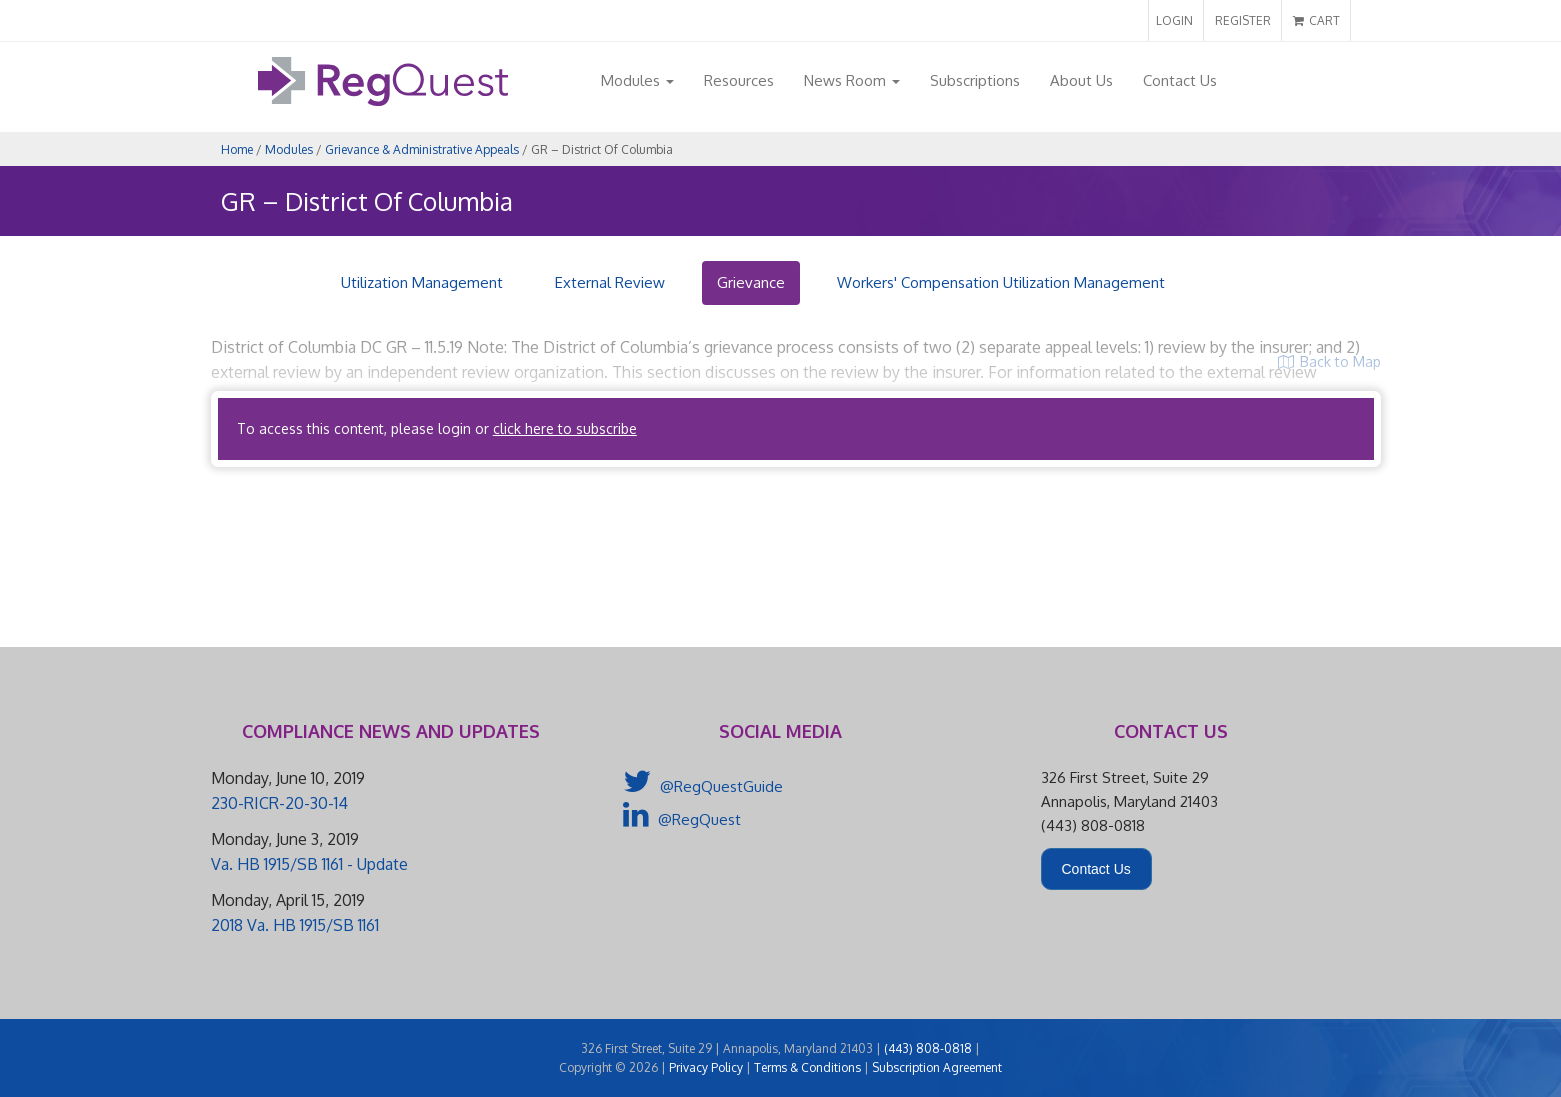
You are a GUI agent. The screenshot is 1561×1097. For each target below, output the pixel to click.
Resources (739, 80)
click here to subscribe (565, 428)
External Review (610, 282)
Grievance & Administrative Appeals (422, 149)
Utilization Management (422, 282)
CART (1316, 20)
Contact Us (1180, 80)
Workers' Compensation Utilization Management (1001, 282)
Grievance (751, 282)
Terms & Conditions (807, 1067)
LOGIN (1174, 20)
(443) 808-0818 (928, 1048)
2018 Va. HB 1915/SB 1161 (295, 925)
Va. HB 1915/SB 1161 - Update (309, 864)
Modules (637, 80)
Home (237, 149)
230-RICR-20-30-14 (279, 803)
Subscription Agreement (937, 1067)
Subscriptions (975, 80)
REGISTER (1243, 20)
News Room (852, 80)
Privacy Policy (706, 1067)
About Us (1081, 80)
